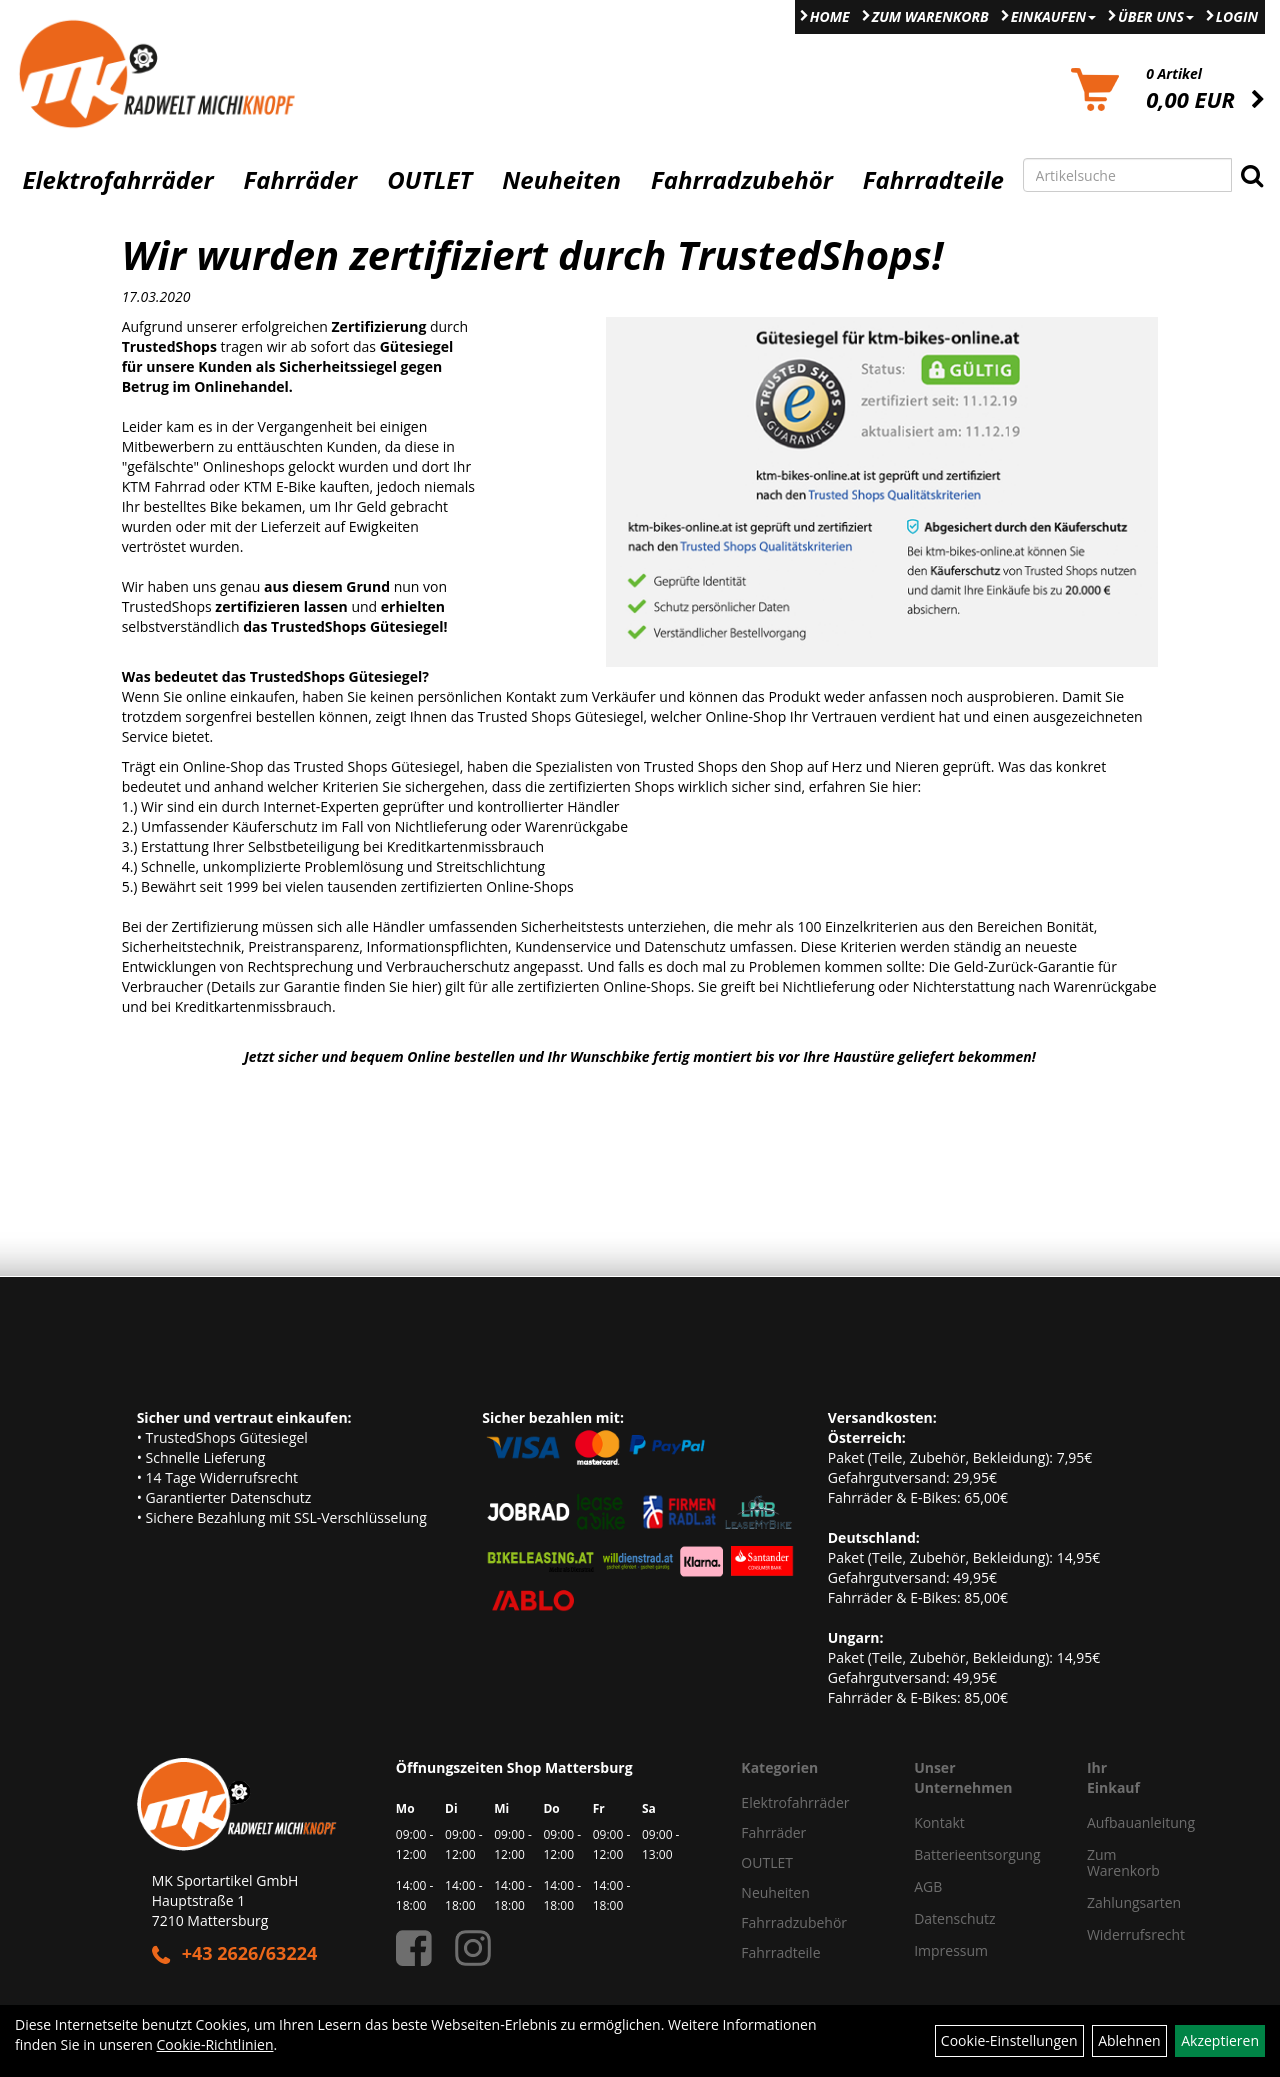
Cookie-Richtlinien (214, 2044)
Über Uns (1156, 16)
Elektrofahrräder (117, 180)
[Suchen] (1252, 175)
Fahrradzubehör (742, 180)
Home (830, 16)
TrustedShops (167, 606)
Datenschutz (954, 1918)
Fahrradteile (933, 180)
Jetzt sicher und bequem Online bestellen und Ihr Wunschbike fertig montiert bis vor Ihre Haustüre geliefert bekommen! (640, 1056)
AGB (928, 1886)
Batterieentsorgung (977, 1854)
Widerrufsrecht (1107, 1934)
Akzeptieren (1220, 2040)
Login (1237, 16)
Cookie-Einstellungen (1009, 2040)
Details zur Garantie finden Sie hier (324, 986)
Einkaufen (1053, 16)
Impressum (951, 1950)
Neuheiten (561, 180)
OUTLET (429, 180)
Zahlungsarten (1107, 1902)
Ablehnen (1129, 2040)
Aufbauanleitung (1107, 1822)
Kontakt (939, 1822)
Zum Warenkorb (930, 16)
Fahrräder (300, 180)
